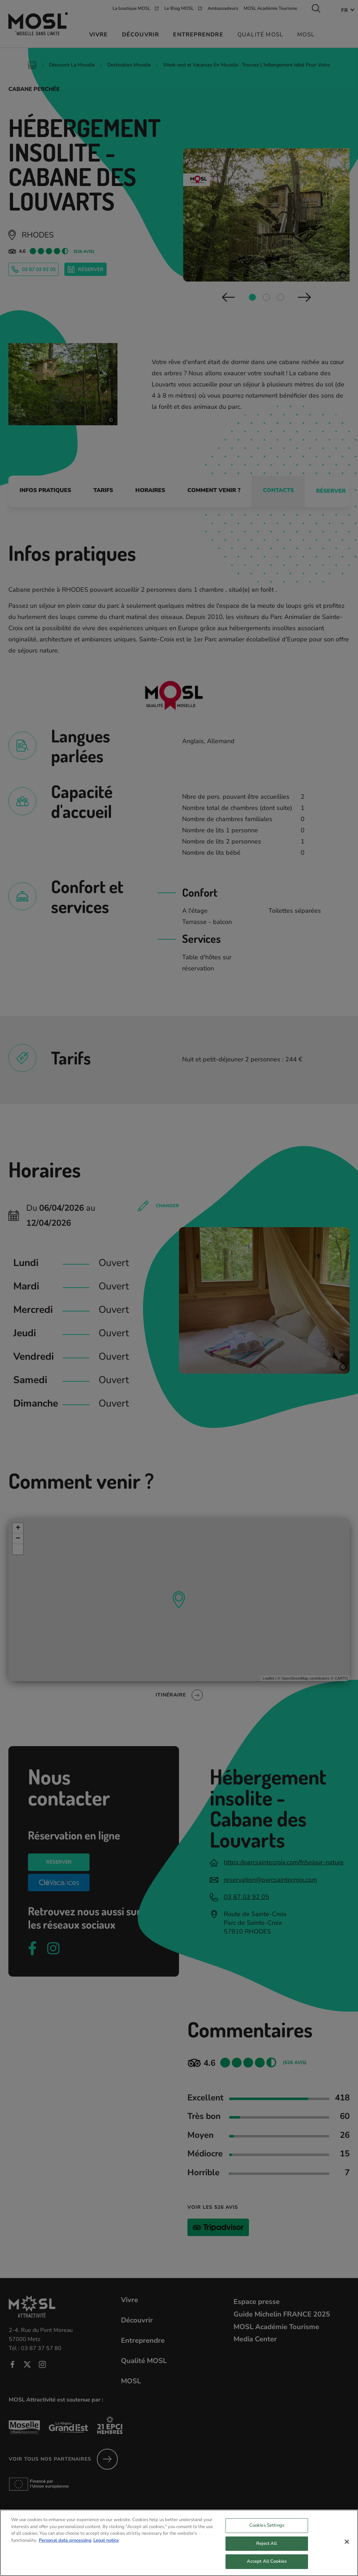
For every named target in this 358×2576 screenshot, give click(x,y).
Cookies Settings (266, 2530)
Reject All (266, 2548)
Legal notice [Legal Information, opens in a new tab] (106, 2545)
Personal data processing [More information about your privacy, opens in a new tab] (65, 2545)
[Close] (347, 2546)
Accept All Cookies (267, 2566)
